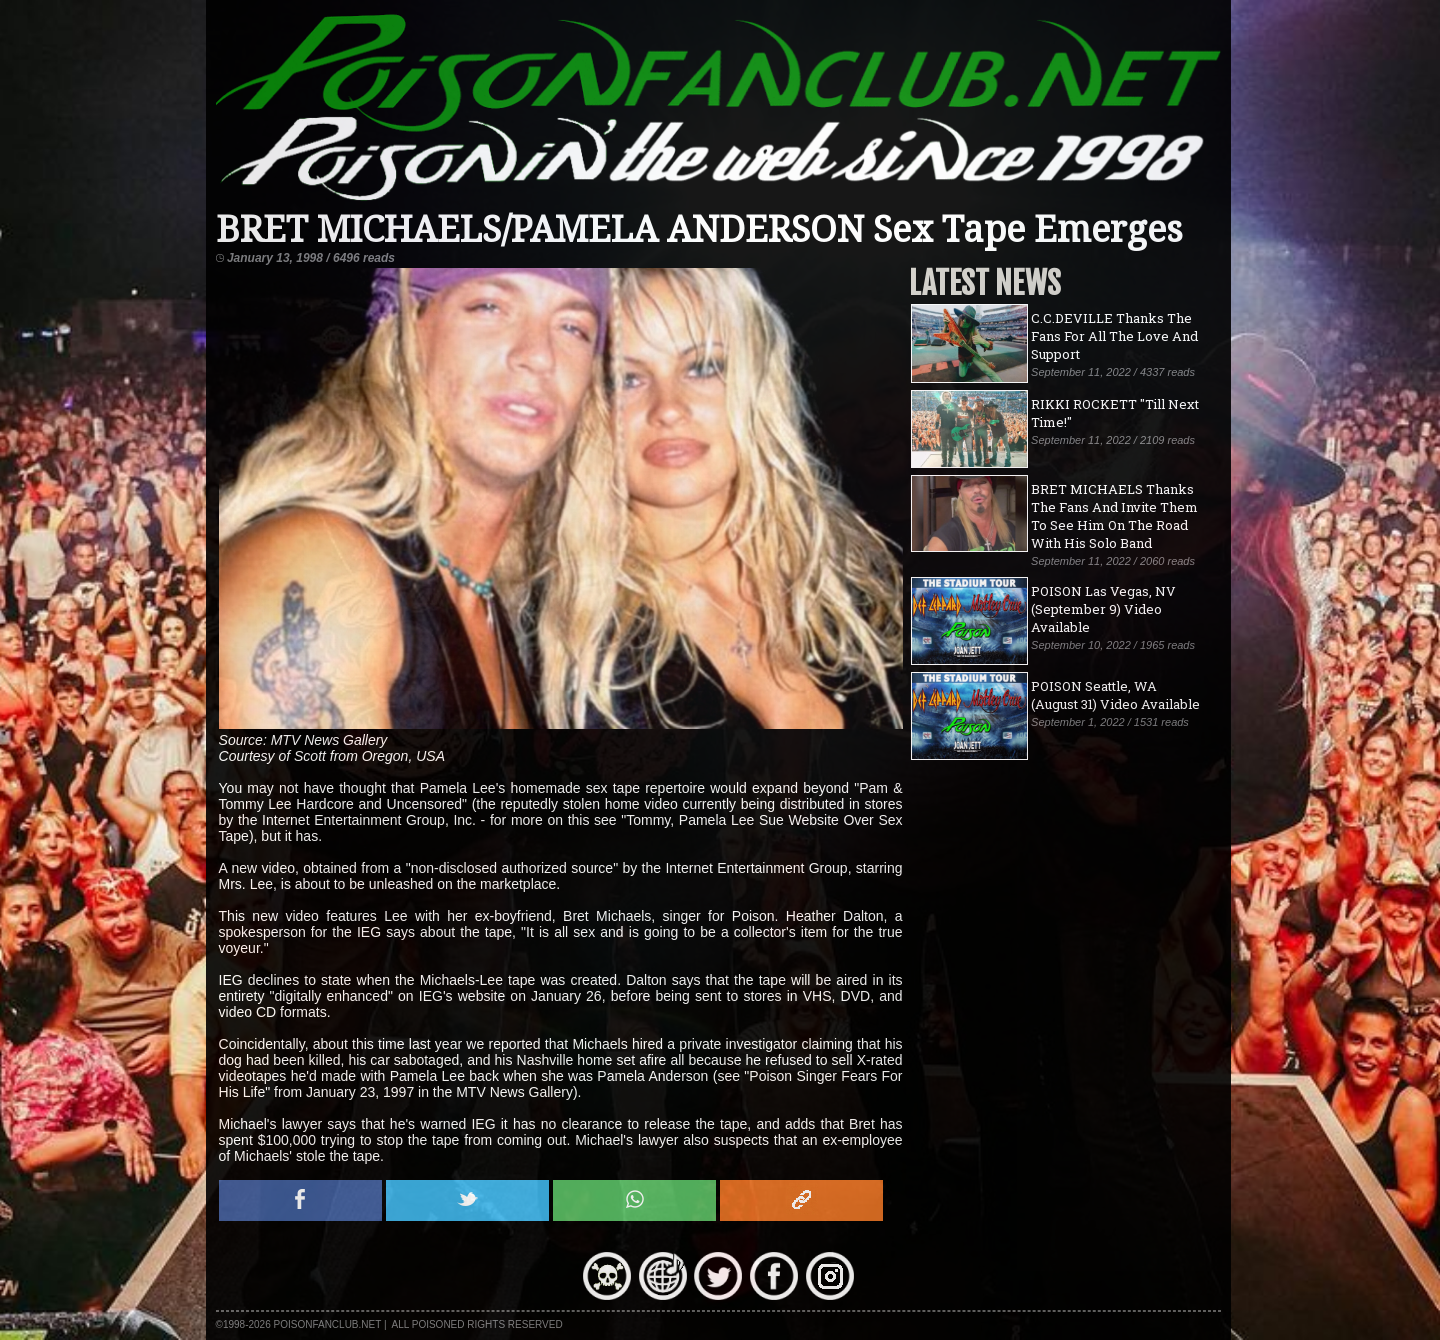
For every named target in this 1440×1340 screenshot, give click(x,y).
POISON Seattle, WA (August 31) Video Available (1115, 695)
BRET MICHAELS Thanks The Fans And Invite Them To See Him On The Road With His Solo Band (1114, 516)
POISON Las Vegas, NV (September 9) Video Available (1103, 609)
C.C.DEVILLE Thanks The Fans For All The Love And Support (1114, 336)
